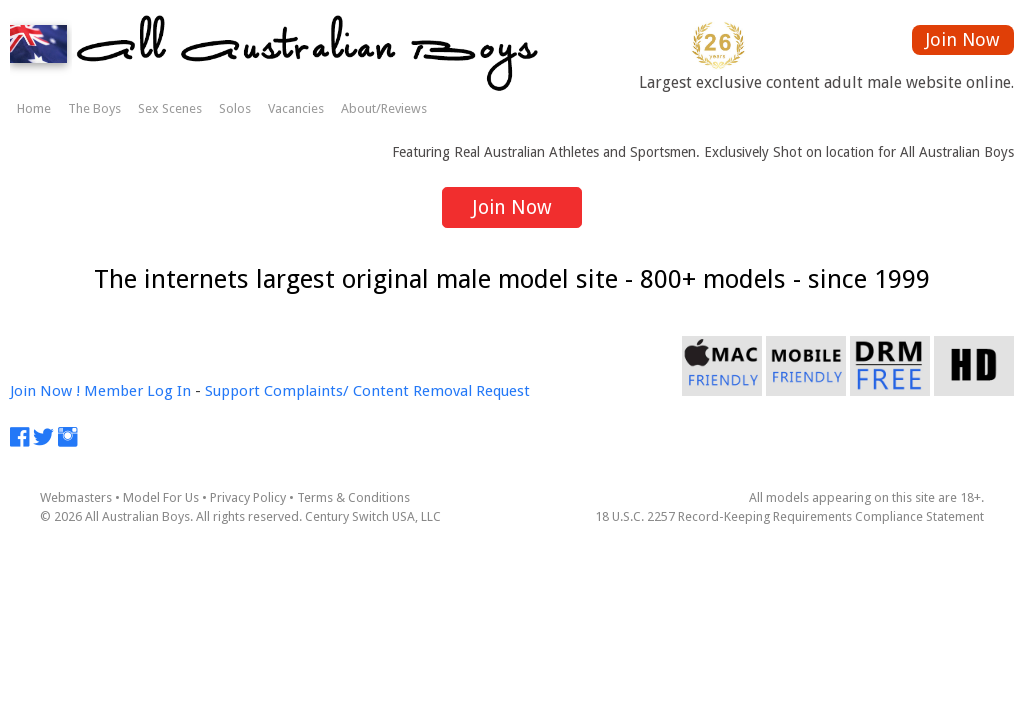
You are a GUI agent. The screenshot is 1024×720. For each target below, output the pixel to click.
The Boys (94, 108)
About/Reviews (384, 108)
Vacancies (296, 108)
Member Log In (137, 391)
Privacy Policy (248, 497)
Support (232, 391)
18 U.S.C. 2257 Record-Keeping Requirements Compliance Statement (789, 516)
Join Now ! (45, 391)
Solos (235, 108)
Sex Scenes (170, 108)
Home (34, 108)
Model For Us (161, 497)
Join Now (962, 39)
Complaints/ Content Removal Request (397, 391)
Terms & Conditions (353, 497)
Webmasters (76, 497)
